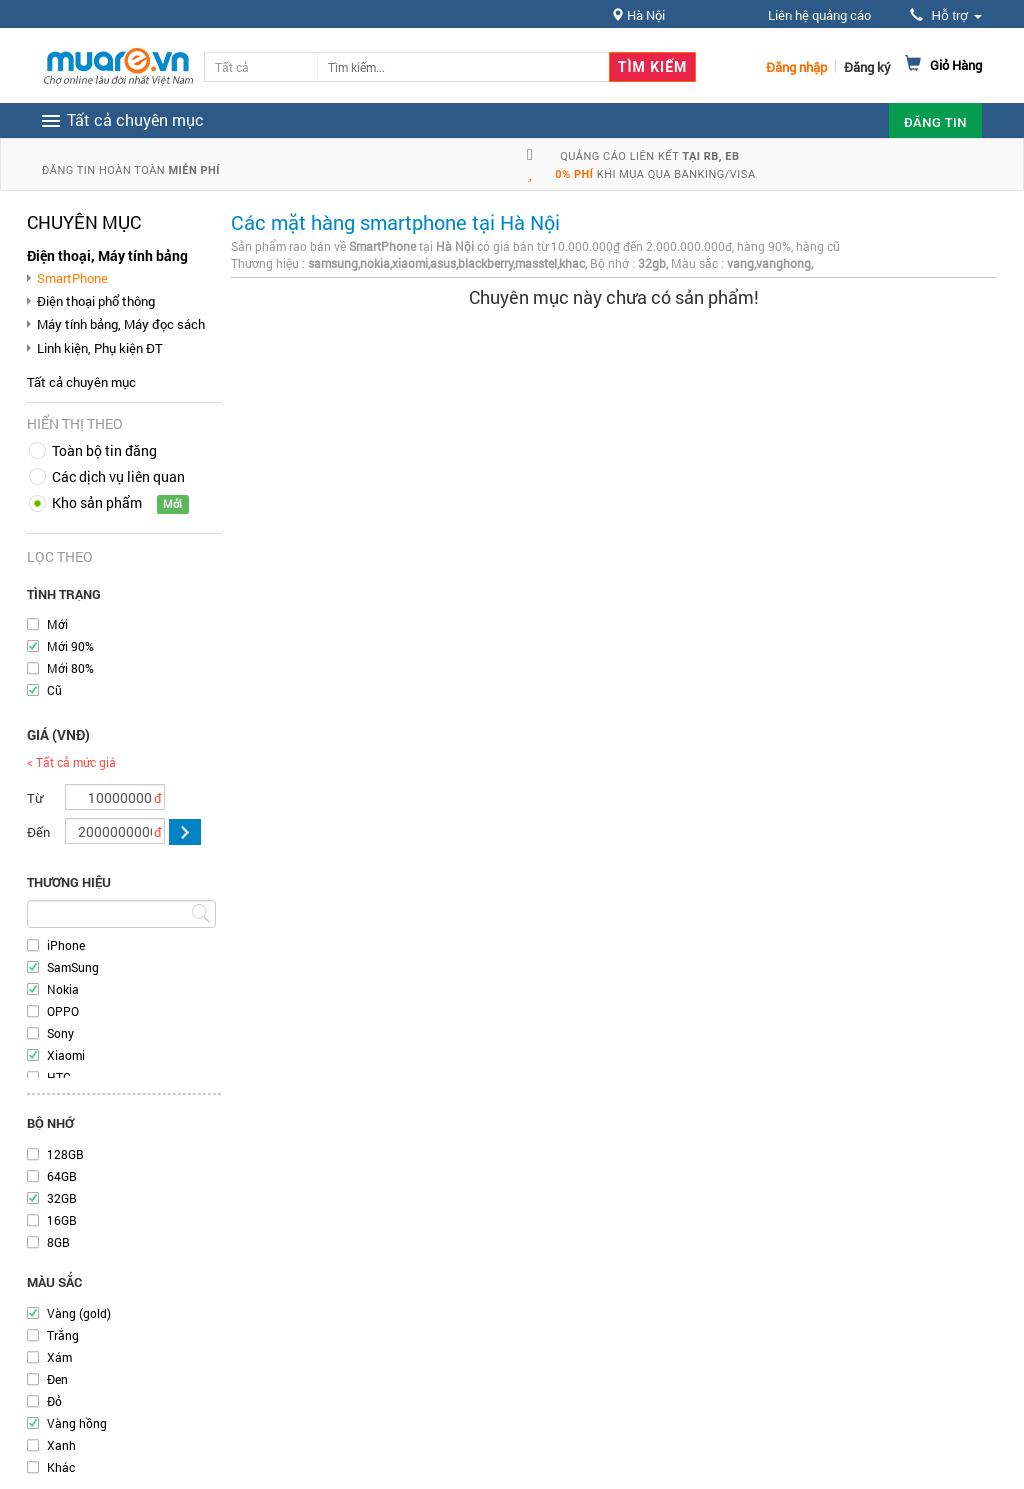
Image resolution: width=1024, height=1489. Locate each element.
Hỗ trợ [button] (946, 15)
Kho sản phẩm (97, 502)
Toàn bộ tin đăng (104, 450)
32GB (62, 1198)
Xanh (61, 1445)
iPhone (66, 945)
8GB (58, 1242)
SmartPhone (72, 278)
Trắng (63, 1335)
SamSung (73, 967)
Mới (57, 624)
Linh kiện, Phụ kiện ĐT (100, 348)
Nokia (63, 989)
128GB (65, 1154)
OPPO (63, 1011)
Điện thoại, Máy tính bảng (107, 255)
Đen (57, 1379)
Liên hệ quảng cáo (819, 15)
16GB (62, 1220)
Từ (35, 798)
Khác (61, 1467)
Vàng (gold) (79, 1313)
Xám (59, 1357)
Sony (60, 1033)
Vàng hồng (77, 1423)
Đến (38, 832)
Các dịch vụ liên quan (118, 476)
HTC (59, 1077)
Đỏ (54, 1401)
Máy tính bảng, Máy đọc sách (121, 324)
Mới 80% (70, 668)
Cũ (54, 690)
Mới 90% (70, 646)
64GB (62, 1176)
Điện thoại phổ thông (96, 301)
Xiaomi (66, 1055)
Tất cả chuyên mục (81, 382)
